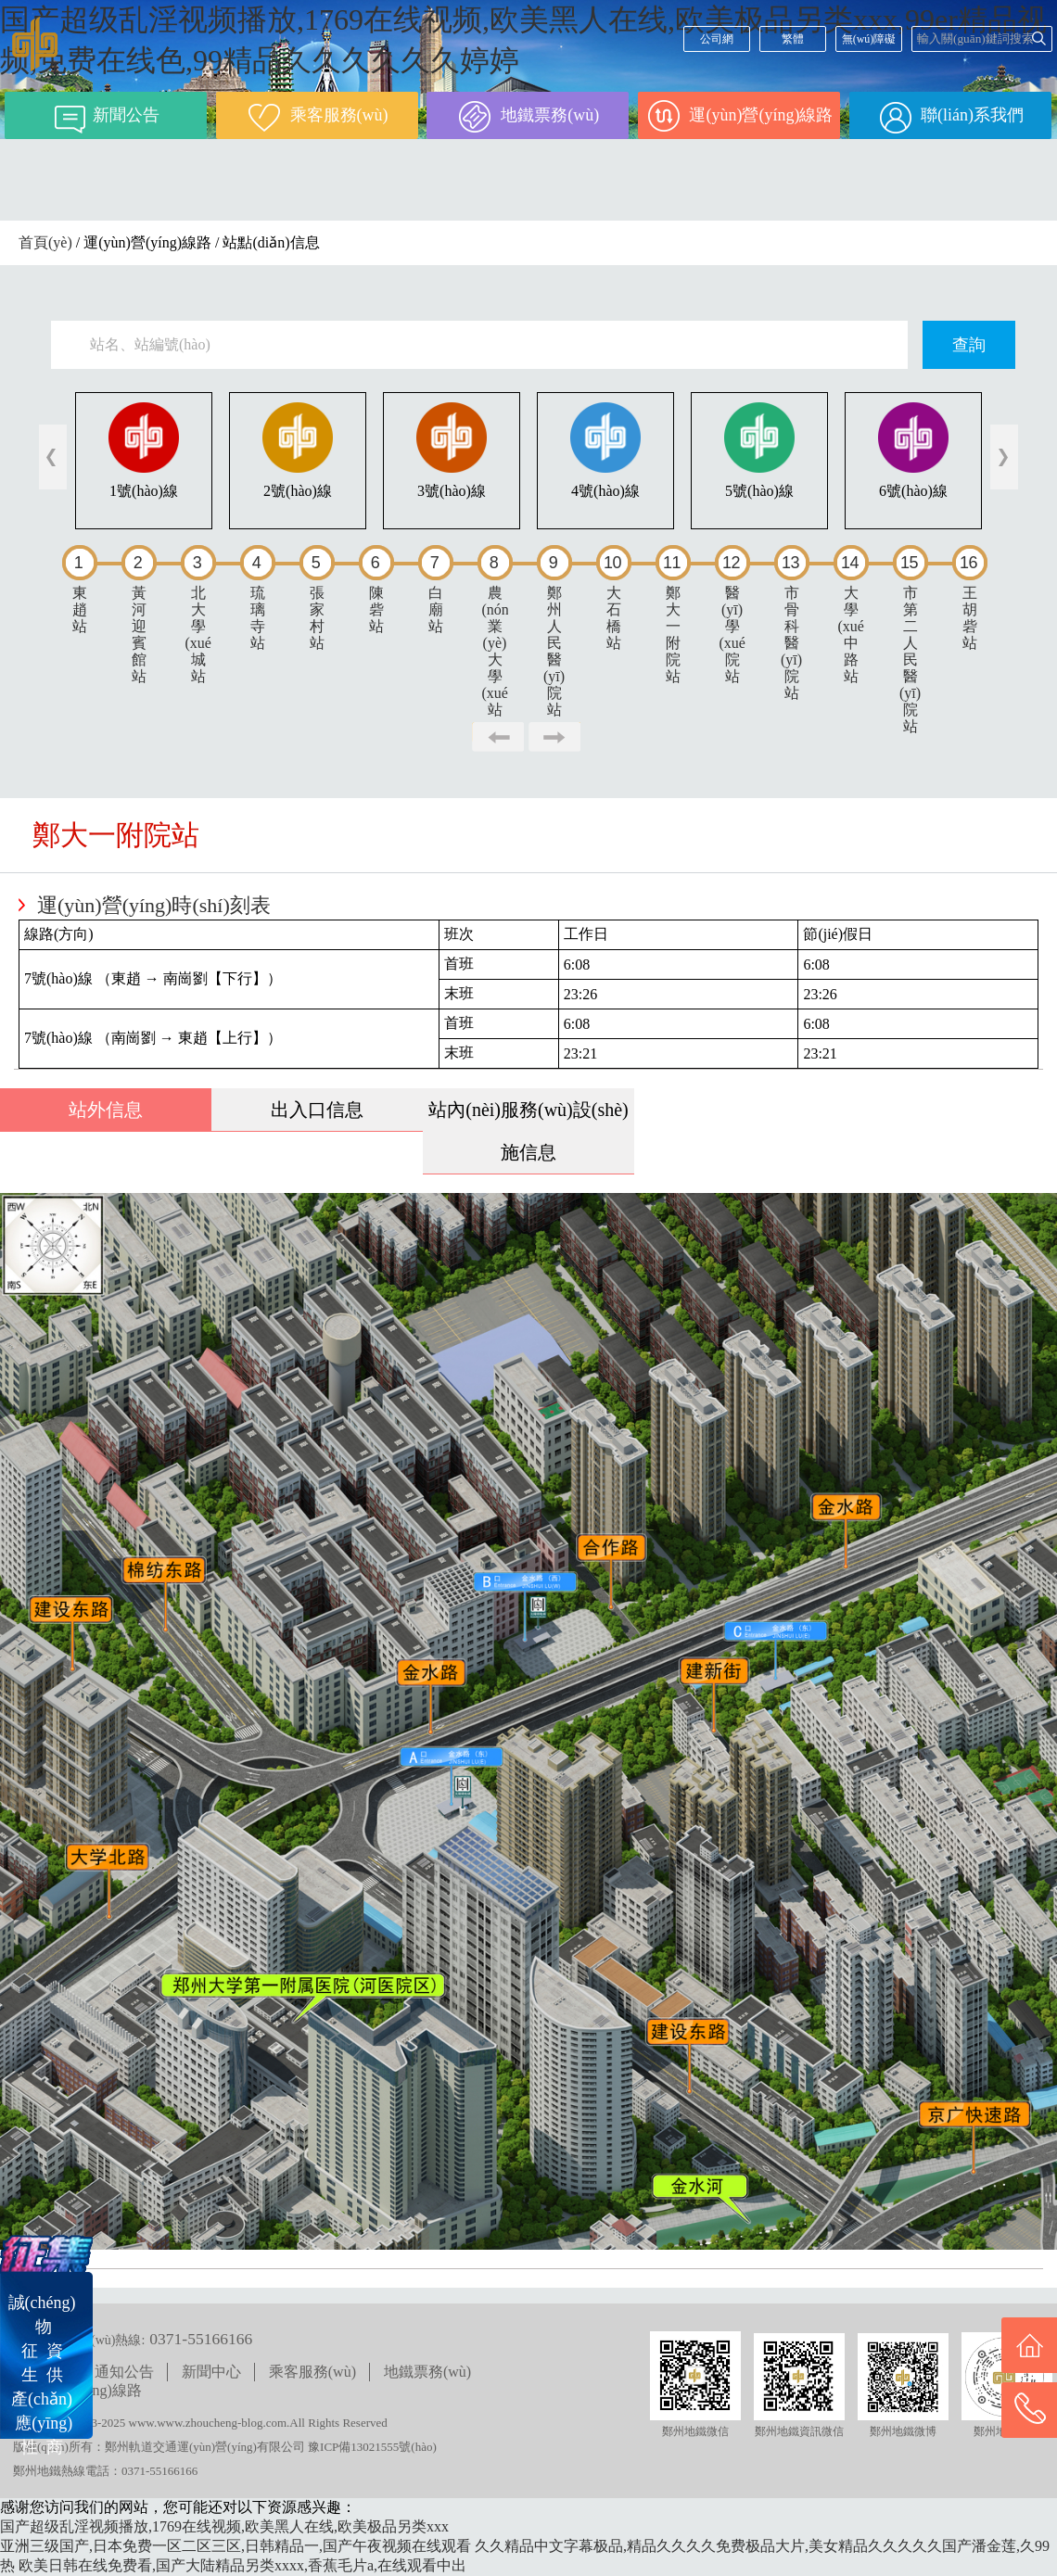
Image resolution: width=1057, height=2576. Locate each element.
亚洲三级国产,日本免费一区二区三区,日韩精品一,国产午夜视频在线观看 (235, 2546)
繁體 (793, 38)
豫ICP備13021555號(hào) (372, 2447)
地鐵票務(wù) (427, 2371)
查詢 (969, 345)
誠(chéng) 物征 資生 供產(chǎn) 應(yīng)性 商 (42, 2374)
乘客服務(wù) (312, 2371)
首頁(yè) (45, 242)
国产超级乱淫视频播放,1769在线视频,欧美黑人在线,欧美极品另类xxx (224, 2526)
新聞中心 (211, 2371)
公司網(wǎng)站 (716, 42)
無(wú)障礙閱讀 (869, 42)
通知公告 (124, 2371)
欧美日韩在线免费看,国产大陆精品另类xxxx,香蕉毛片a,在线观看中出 (242, 2565)
